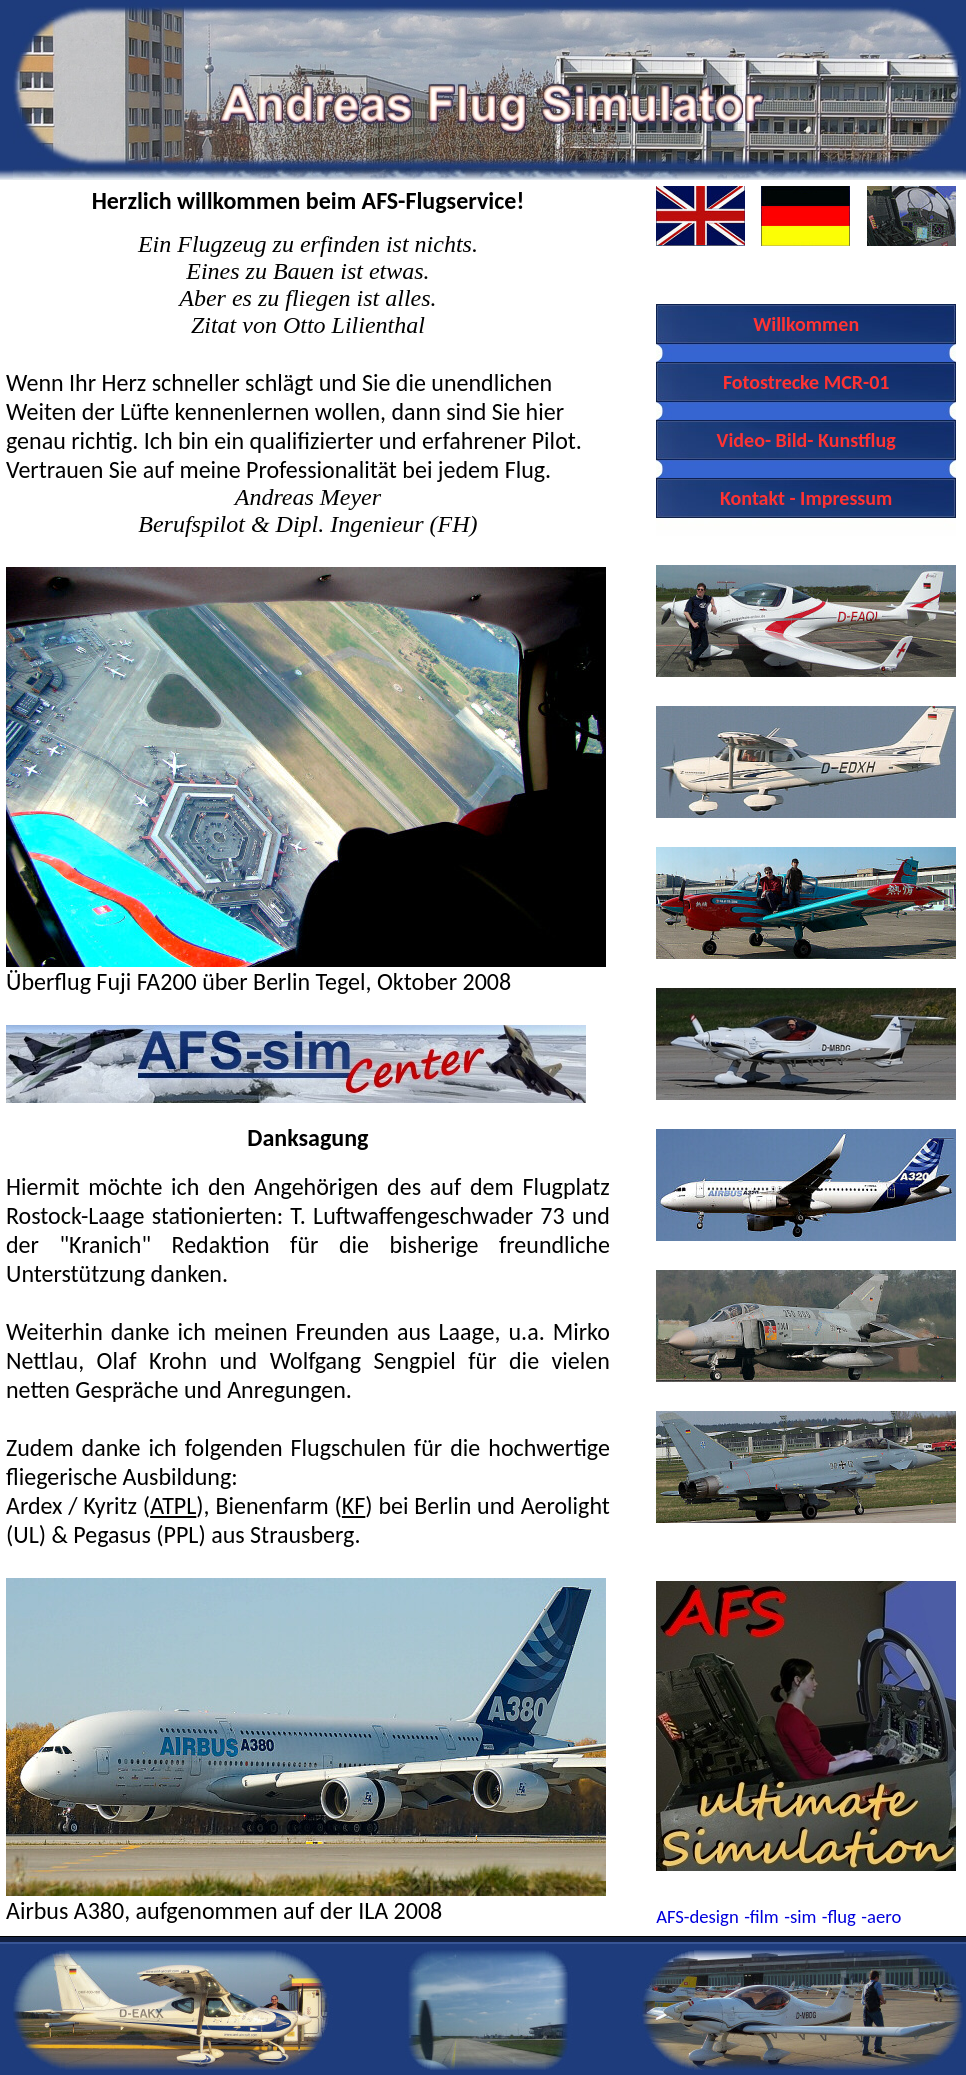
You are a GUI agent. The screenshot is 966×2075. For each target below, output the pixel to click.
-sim (800, 1916)
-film (761, 1916)
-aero (881, 1916)
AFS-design (697, 1916)
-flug (839, 1916)
